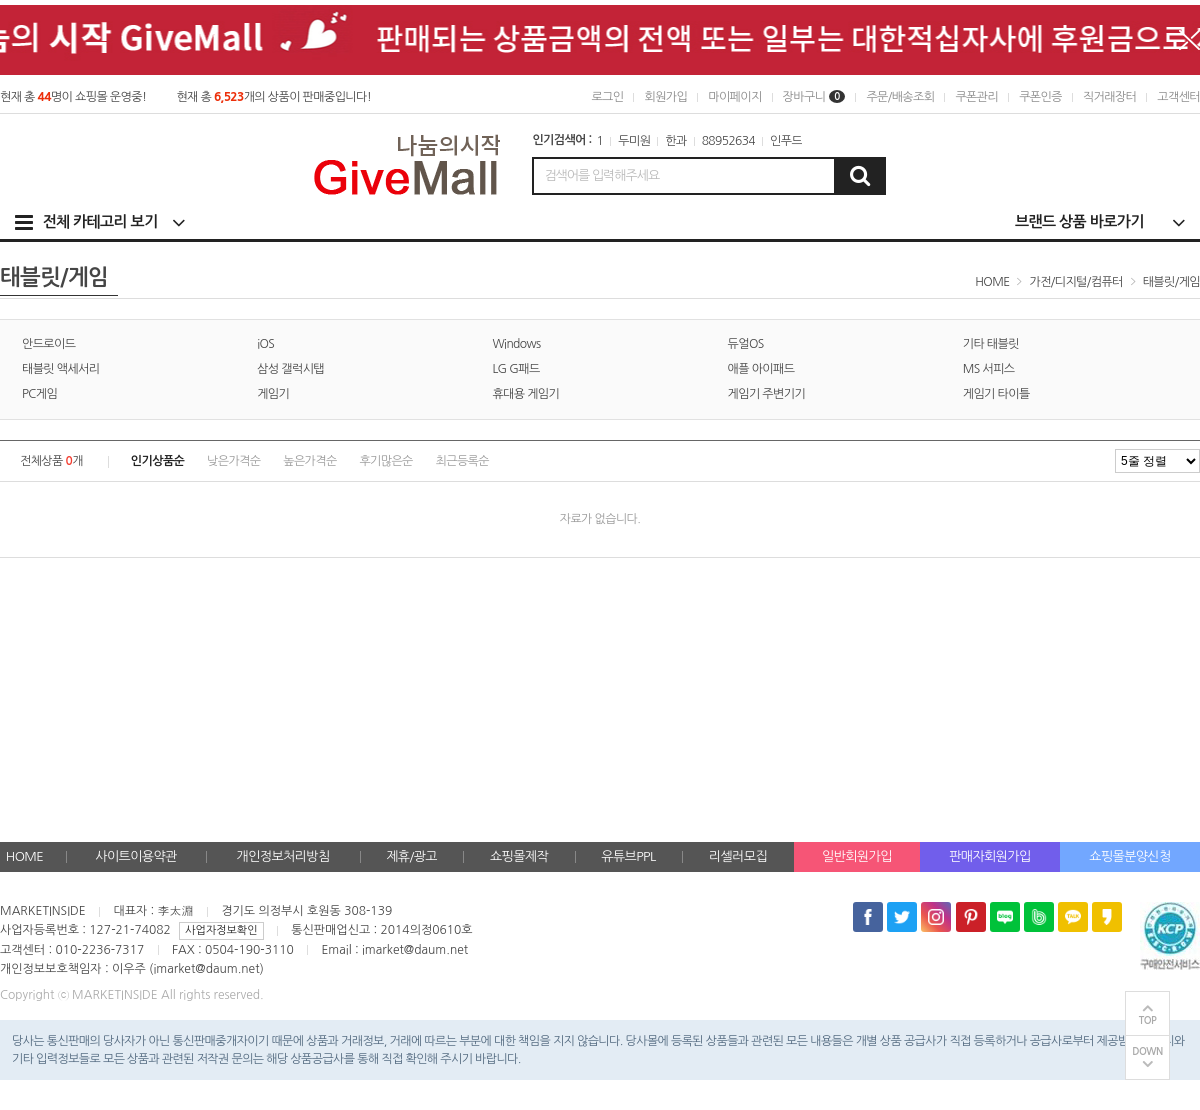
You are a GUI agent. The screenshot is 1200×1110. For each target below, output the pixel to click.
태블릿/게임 (1171, 282)
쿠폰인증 (1040, 97)
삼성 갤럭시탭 (290, 369)
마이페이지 (734, 97)
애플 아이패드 (761, 369)
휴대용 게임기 (525, 394)
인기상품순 (157, 461)
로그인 (607, 97)
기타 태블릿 (991, 344)
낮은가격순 (233, 461)
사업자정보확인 (221, 930)
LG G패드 (515, 369)
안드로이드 (48, 344)
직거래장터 (1109, 97)
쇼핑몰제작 (519, 856)
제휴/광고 (411, 856)
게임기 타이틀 (996, 394)
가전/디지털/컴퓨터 (1076, 282)
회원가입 (665, 97)
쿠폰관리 (976, 97)
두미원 (634, 141)
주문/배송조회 (900, 97)
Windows (516, 344)
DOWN (1147, 1051)
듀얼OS (746, 344)
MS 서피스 (989, 369)
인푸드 (786, 141)
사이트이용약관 (135, 856)
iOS (265, 344)
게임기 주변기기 (767, 394)
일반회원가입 (857, 856)
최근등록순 (462, 461)
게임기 (273, 394)
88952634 (728, 141)
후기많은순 (385, 461)
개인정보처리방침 (283, 856)
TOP (1148, 1020)
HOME (24, 856)
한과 (675, 141)
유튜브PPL (628, 856)
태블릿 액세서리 (61, 369)
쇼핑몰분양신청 (1129, 856)
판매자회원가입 (989, 856)
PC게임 (39, 394)
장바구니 (814, 97)
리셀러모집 (738, 856)
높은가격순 (309, 461)
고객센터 (1178, 97)
